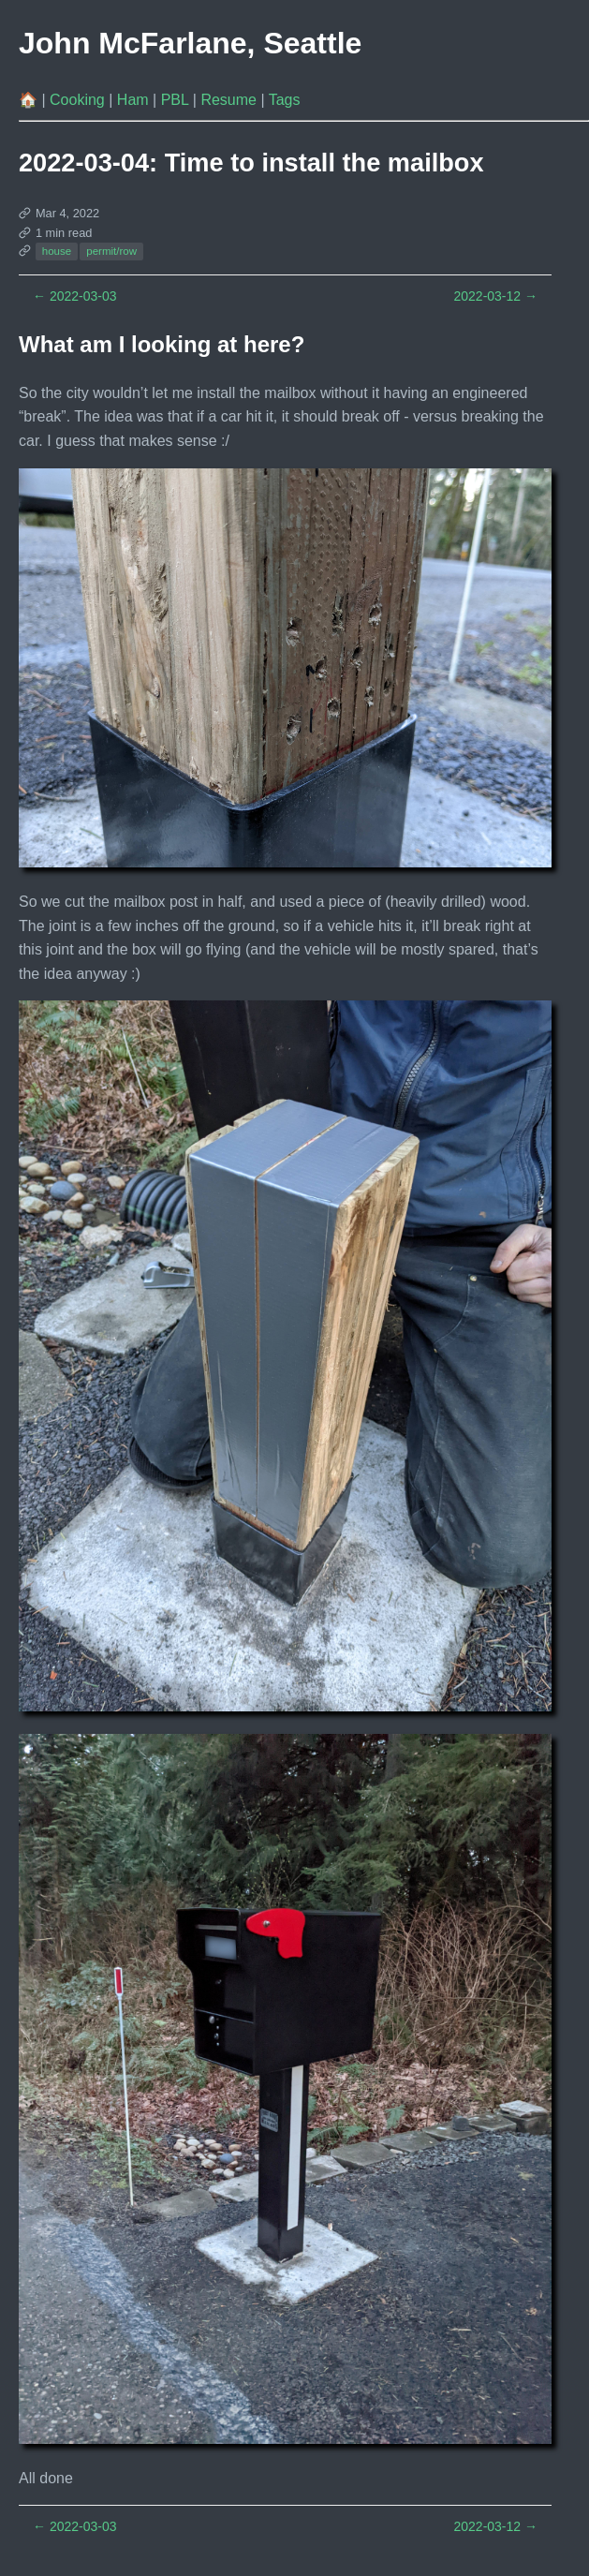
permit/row (111, 251)
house (56, 251)
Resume (230, 100)
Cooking (79, 100)
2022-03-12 (495, 296)
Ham (135, 100)
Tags (285, 100)
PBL (177, 100)
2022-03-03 (75, 296)
